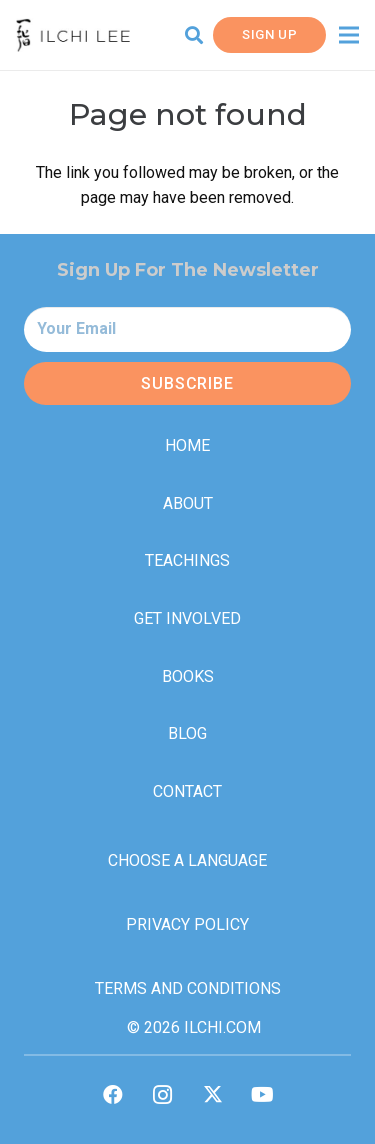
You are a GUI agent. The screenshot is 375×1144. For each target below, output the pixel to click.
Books (188, 676)
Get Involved (187, 618)
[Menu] (349, 35)
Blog (187, 733)
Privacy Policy (187, 924)
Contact (187, 791)
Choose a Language (187, 860)
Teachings (187, 560)
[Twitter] (213, 1095)
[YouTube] (263, 1095)
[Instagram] (163, 1095)
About (188, 503)
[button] (194, 35)
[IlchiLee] (73, 35)
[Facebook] (113, 1095)
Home (187, 445)
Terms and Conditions (188, 988)
